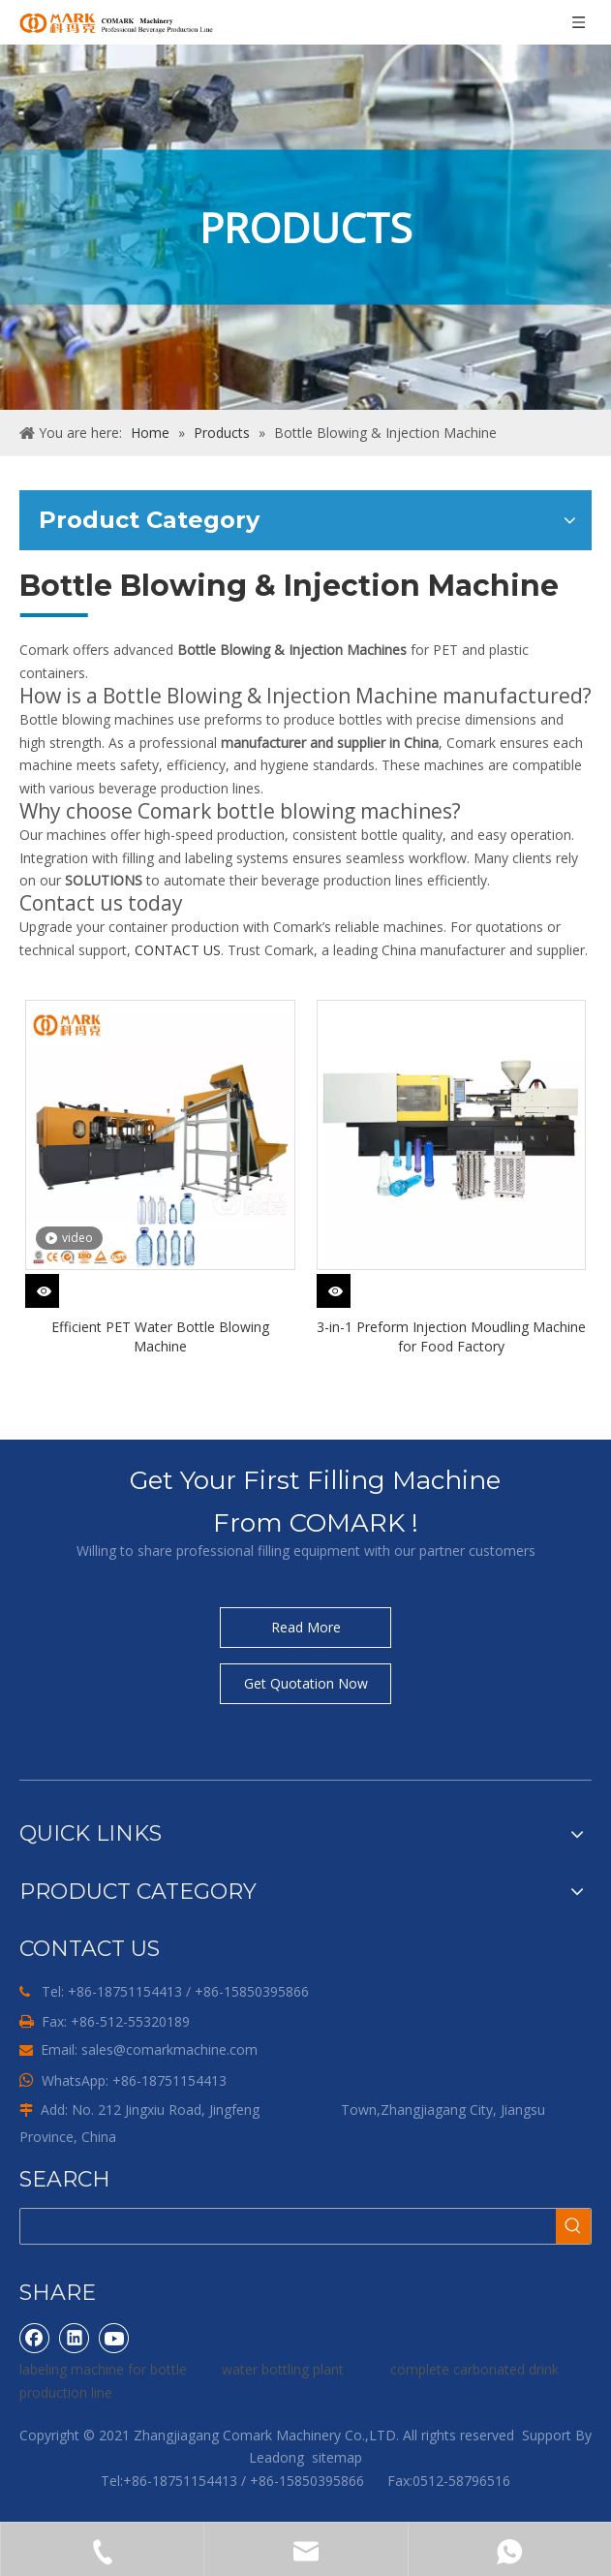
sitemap (337, 2457)
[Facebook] (34, 2337)
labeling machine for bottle (103, 2369)
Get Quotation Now (306, 1683)
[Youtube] (114, 2337)
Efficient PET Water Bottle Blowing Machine (160, 1336)
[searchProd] (288, 2226)
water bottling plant (283, 2369)
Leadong (276, 2457)
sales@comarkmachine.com (169, 2049)
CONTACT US (178, 950)
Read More (306, 1627)
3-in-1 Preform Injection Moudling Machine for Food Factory (451, 1336)
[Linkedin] (74, 2337)
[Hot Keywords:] (573, 2226)
